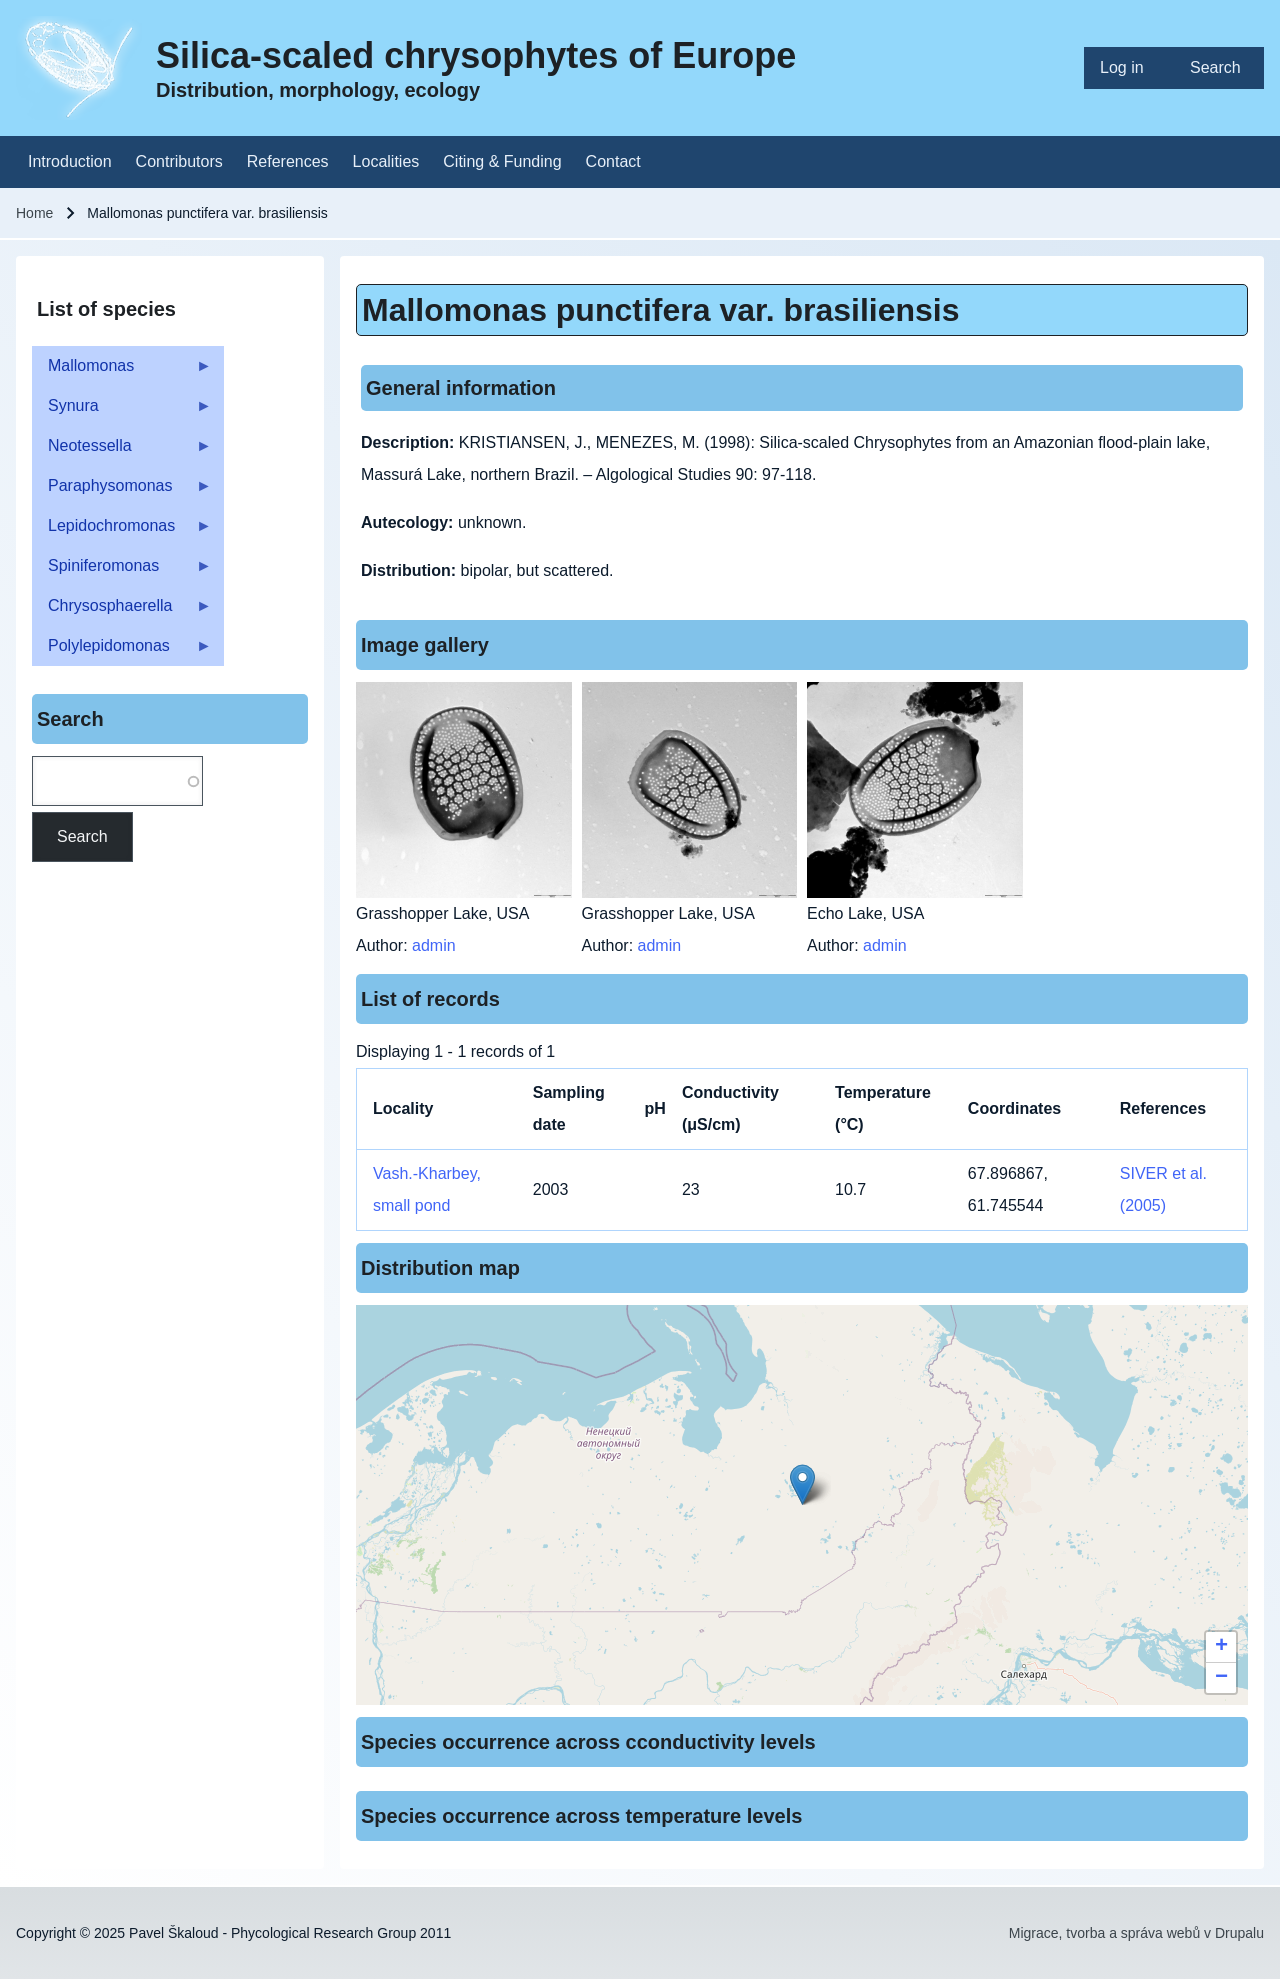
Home (34, 213)
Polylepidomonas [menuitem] (122, 651)
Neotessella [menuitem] (122, 451)
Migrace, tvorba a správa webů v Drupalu (1136, 1933)
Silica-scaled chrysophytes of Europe (476, 55)
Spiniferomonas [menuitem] (122, 571)
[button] (802, 1484)
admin (434, 945)
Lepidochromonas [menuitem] (122, 531)
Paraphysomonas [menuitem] (122, 491)
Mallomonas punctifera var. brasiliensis (661, 310)
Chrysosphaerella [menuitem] (122, 611)
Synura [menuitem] (122, 411)
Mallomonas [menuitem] (122, 371)
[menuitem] (1129, 68)
